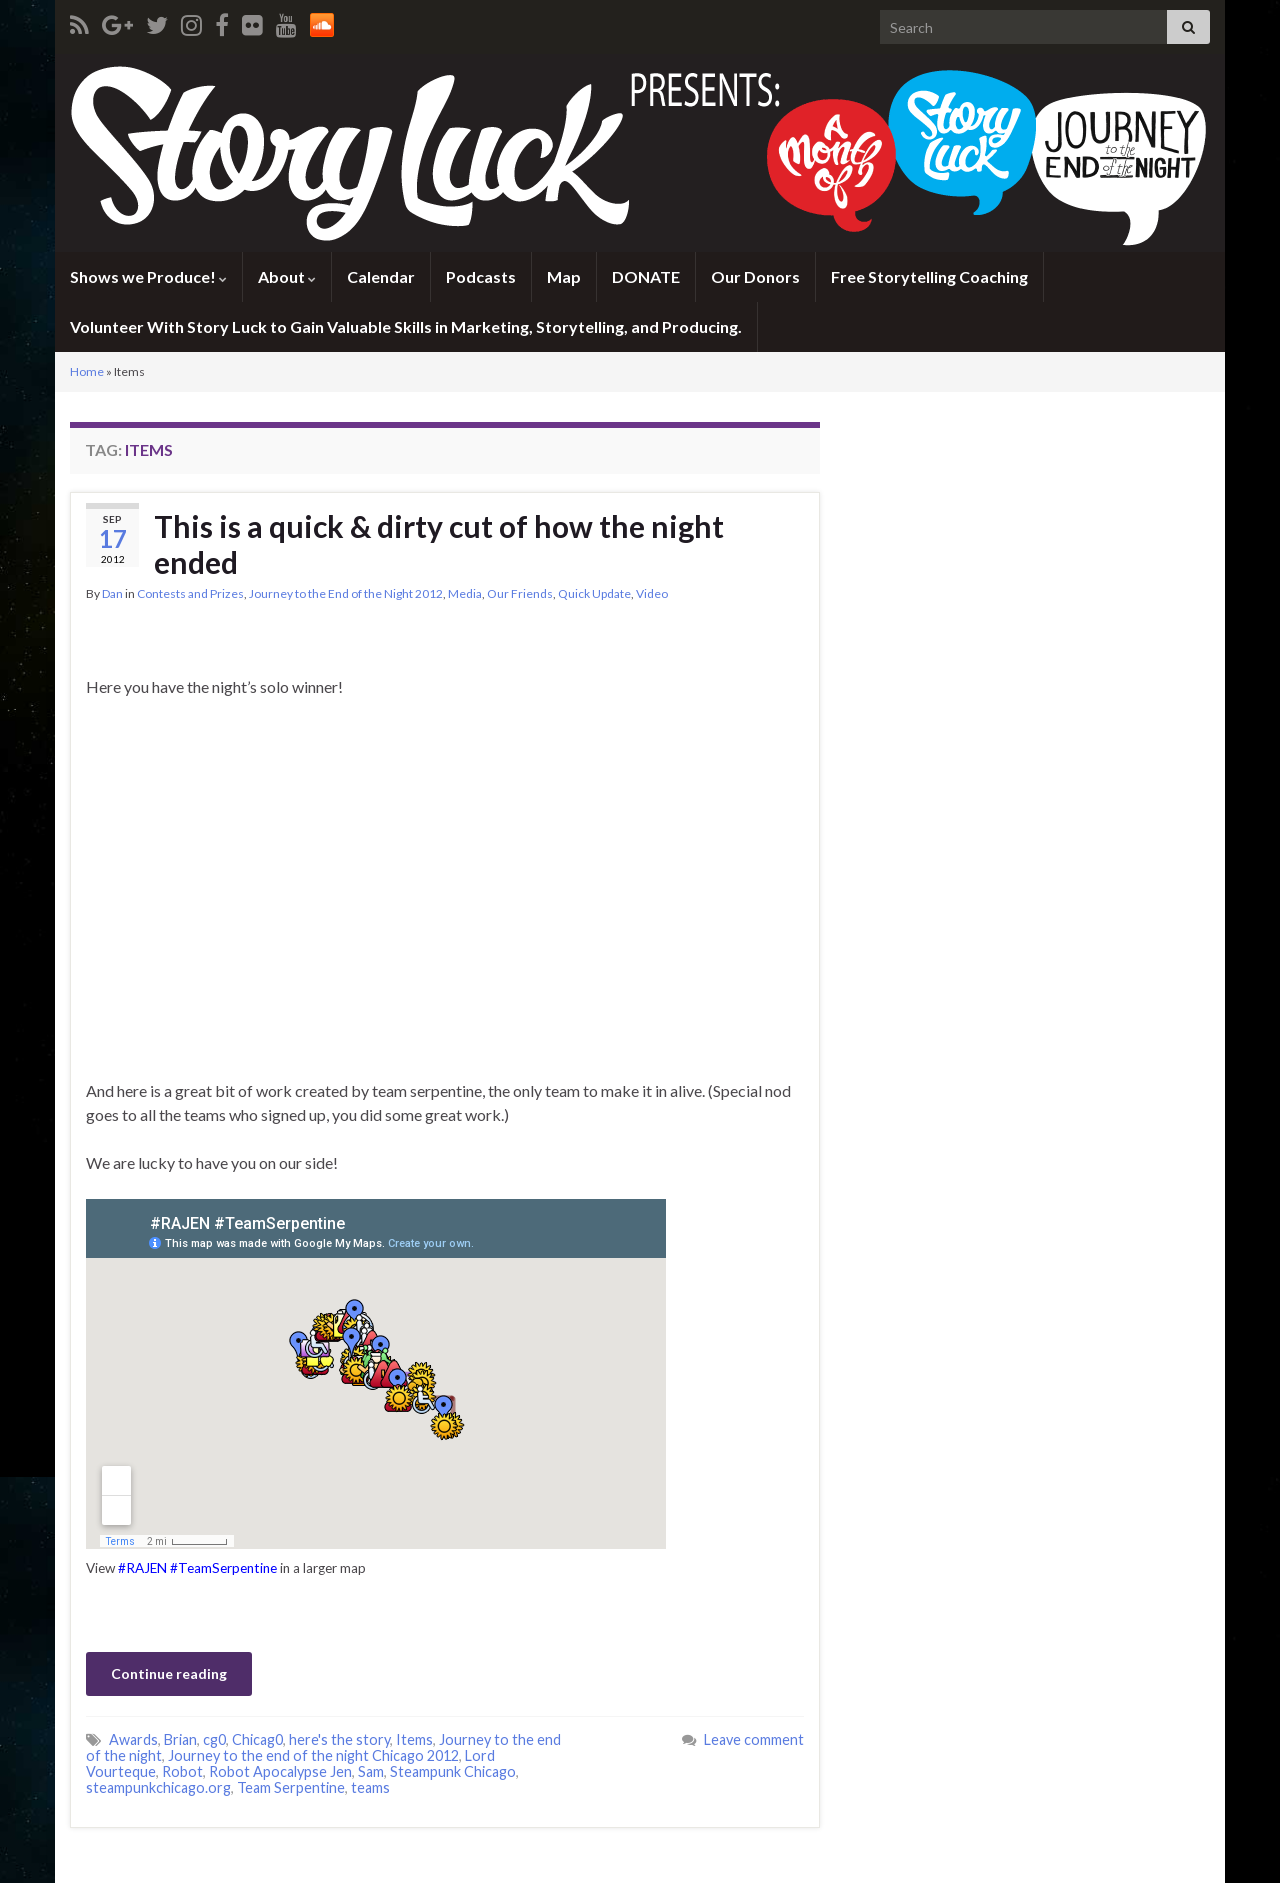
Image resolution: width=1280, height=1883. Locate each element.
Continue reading (169, 1673)
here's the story (339, 1739)
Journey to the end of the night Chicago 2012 (313, 1755)
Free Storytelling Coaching (929, 276)
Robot (182, 1771)
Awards (133, 1739)
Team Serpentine (291, 1787)
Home (87, 371)
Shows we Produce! (148, 276)
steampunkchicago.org (158, 1787)
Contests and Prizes (190, 593)
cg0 (214, 1739)
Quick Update (594, 593)
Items (414, 1739)
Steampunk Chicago (453, 1771)
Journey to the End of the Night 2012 (346, 593)
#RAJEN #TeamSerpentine (197, 1568)
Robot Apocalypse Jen (280, 1771)
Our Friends (520, 593)
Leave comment (754, 1739)
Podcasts (481, 276)
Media (465, 593)
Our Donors (755, 276)
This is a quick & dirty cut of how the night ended (439, 544)
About (287, 276)
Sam (371, 1771)
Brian (180, 1739)
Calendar (381, 276)
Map (564, 276)
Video (652, 593)
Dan (112, 593)
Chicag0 (257, 1739)
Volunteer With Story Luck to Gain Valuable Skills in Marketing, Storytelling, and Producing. (406, 326)
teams (370, 1787)
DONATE (646, 276)
